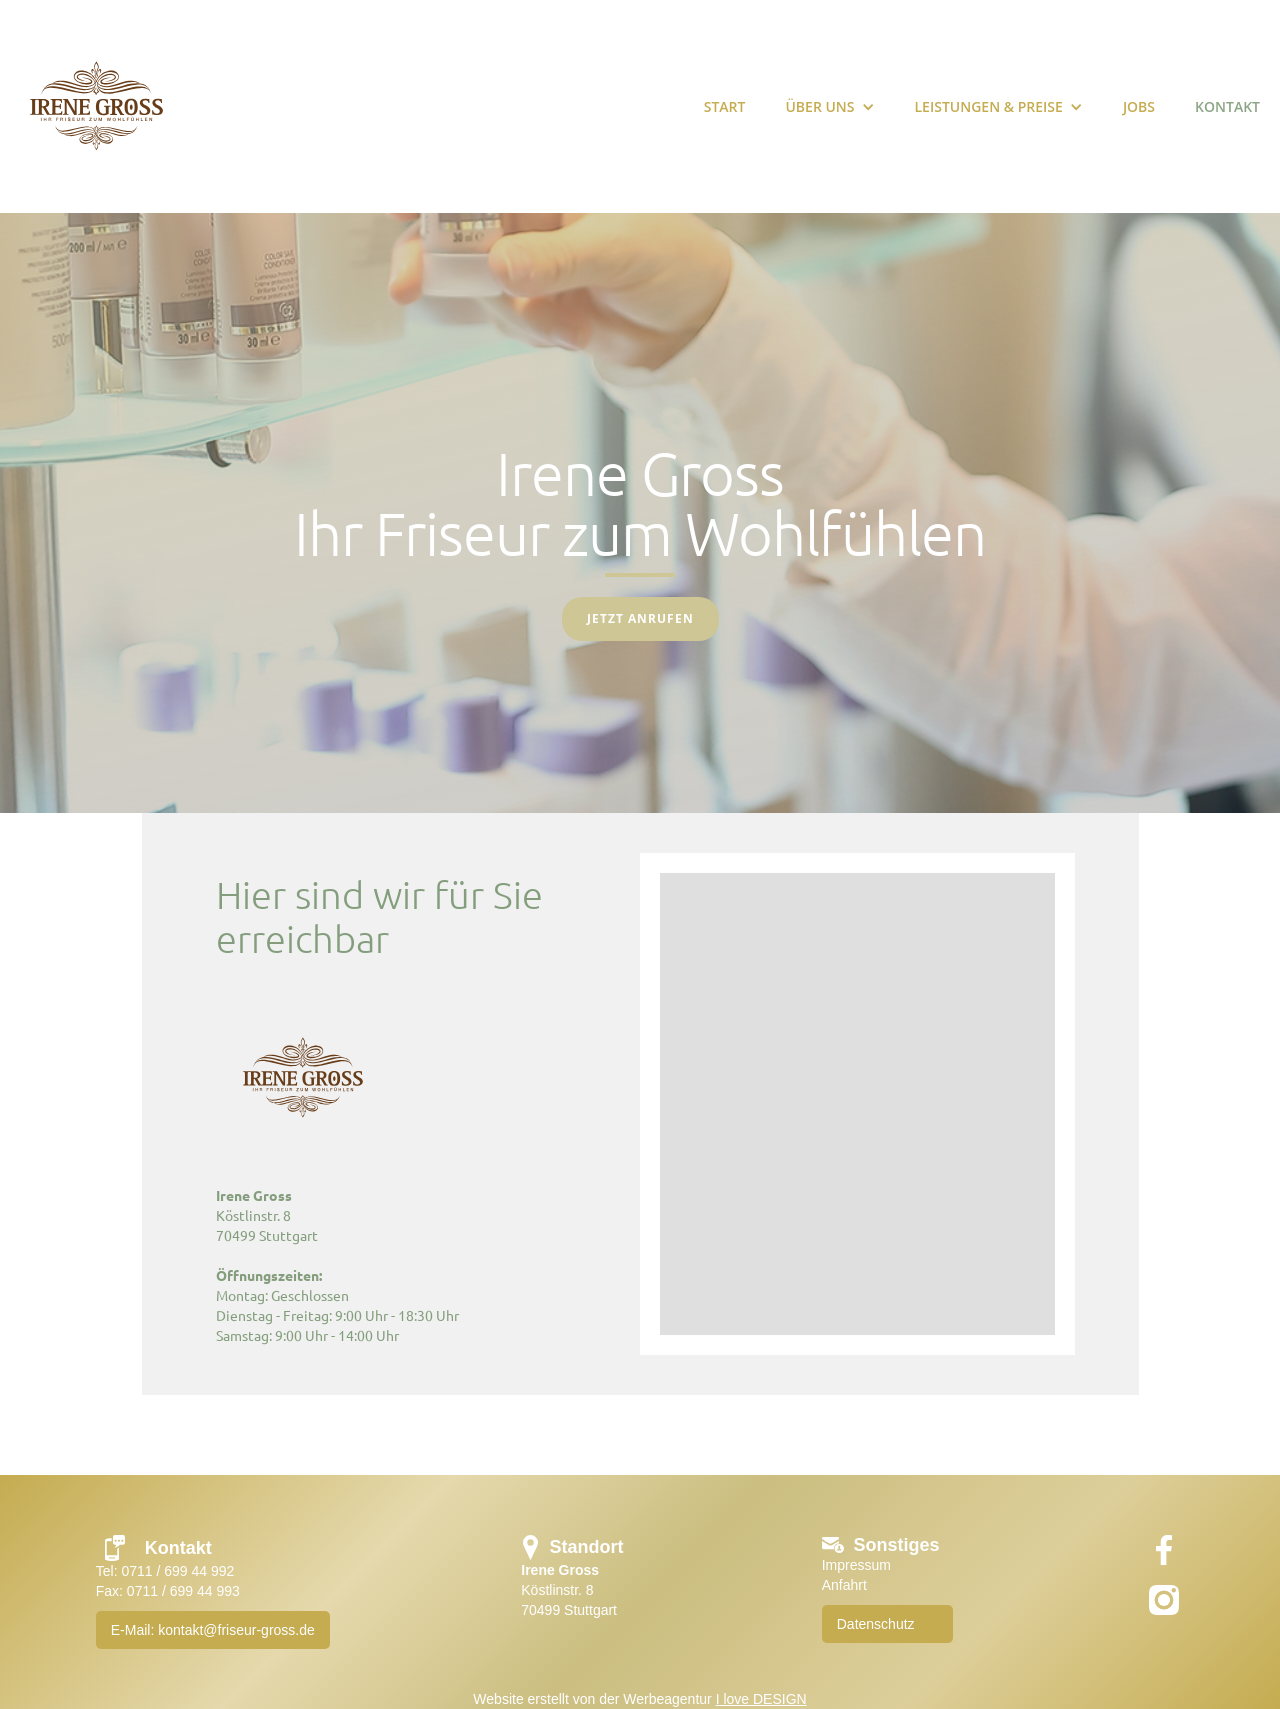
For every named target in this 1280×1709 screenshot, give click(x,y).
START (725, 106)
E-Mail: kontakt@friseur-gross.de (213, 1630)
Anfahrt (844, 1585)
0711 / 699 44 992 (177, 1571)
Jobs (1139, 106)
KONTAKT (1227, 106)
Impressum (856, 1565)
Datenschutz (876, 1624)
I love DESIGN (761, 1699)
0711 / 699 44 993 (183, 1591)
